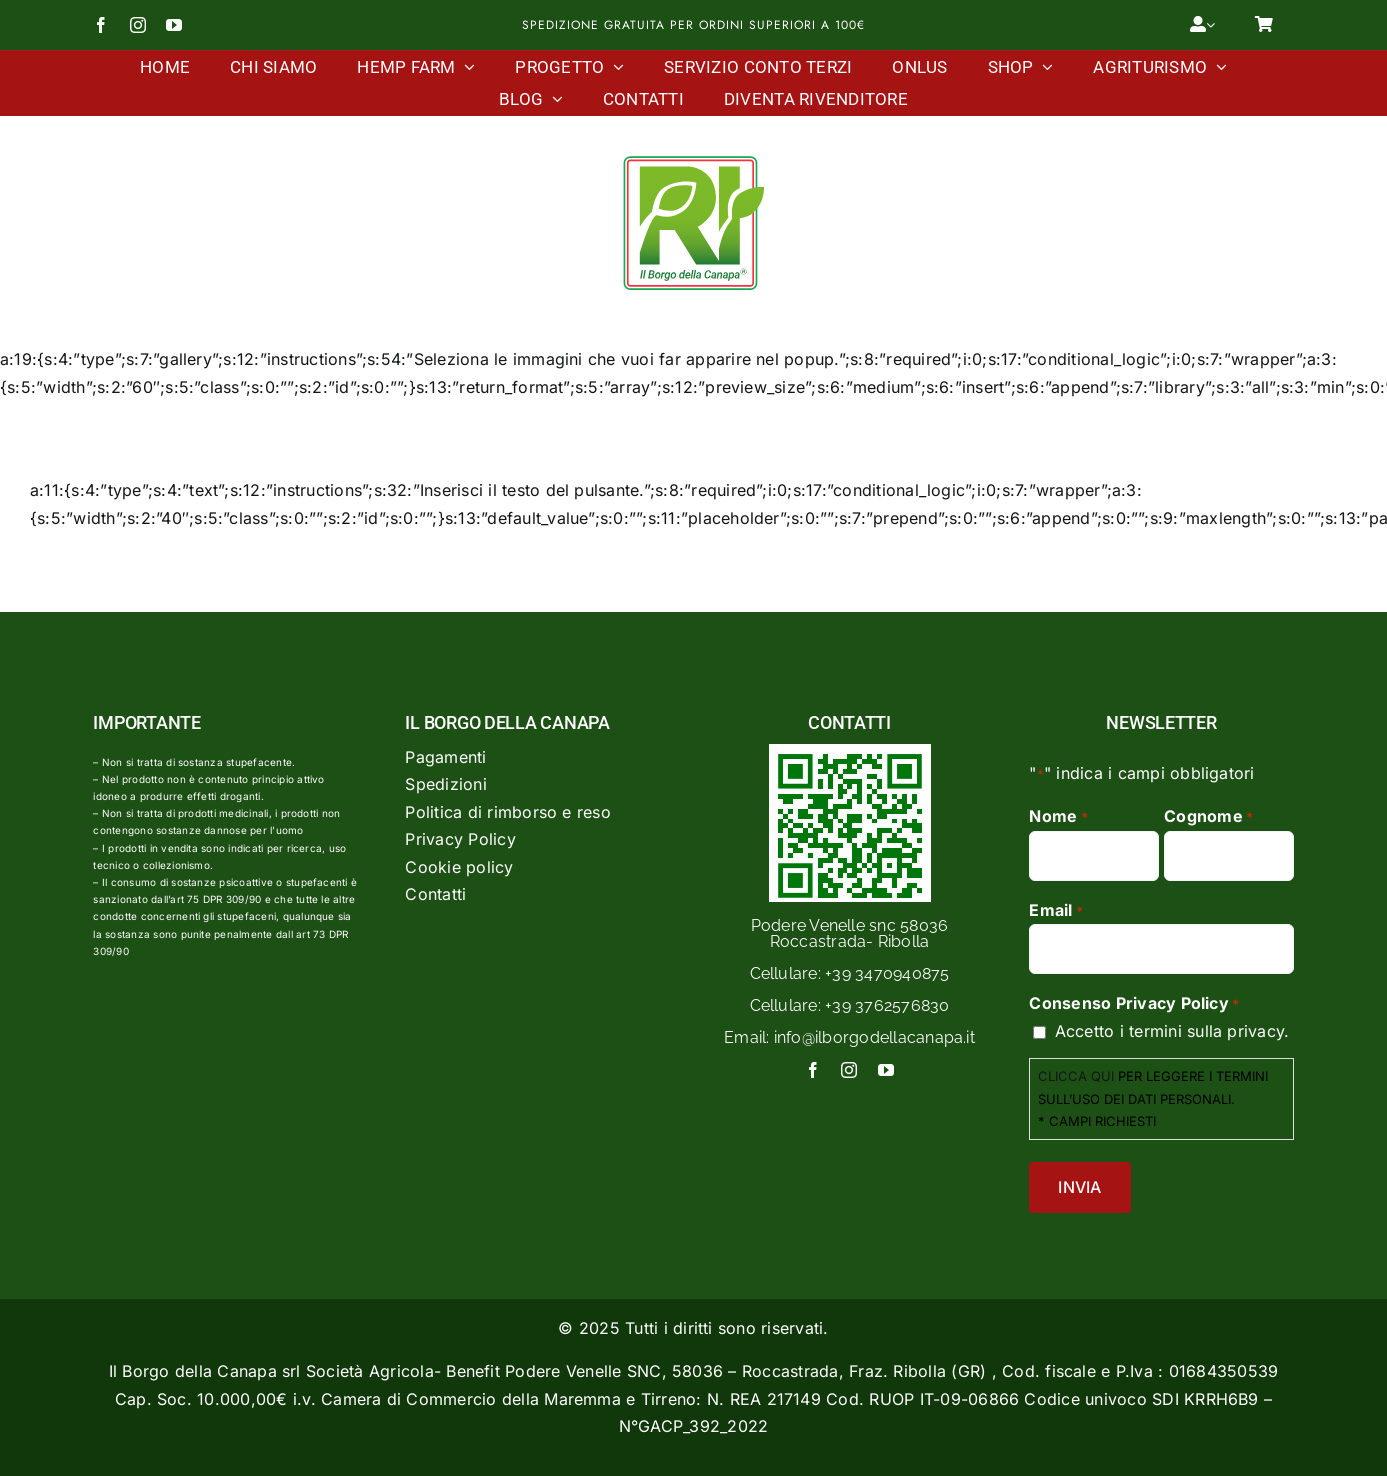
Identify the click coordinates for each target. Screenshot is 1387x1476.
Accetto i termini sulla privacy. (1172, 1031)
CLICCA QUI (1076, 1076)
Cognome (1208, 817)
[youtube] (174, 25)
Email (1056, 911)
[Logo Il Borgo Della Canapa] (694, 156)
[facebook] (101, 25)
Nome (1058, 817)
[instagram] (138, 25)
